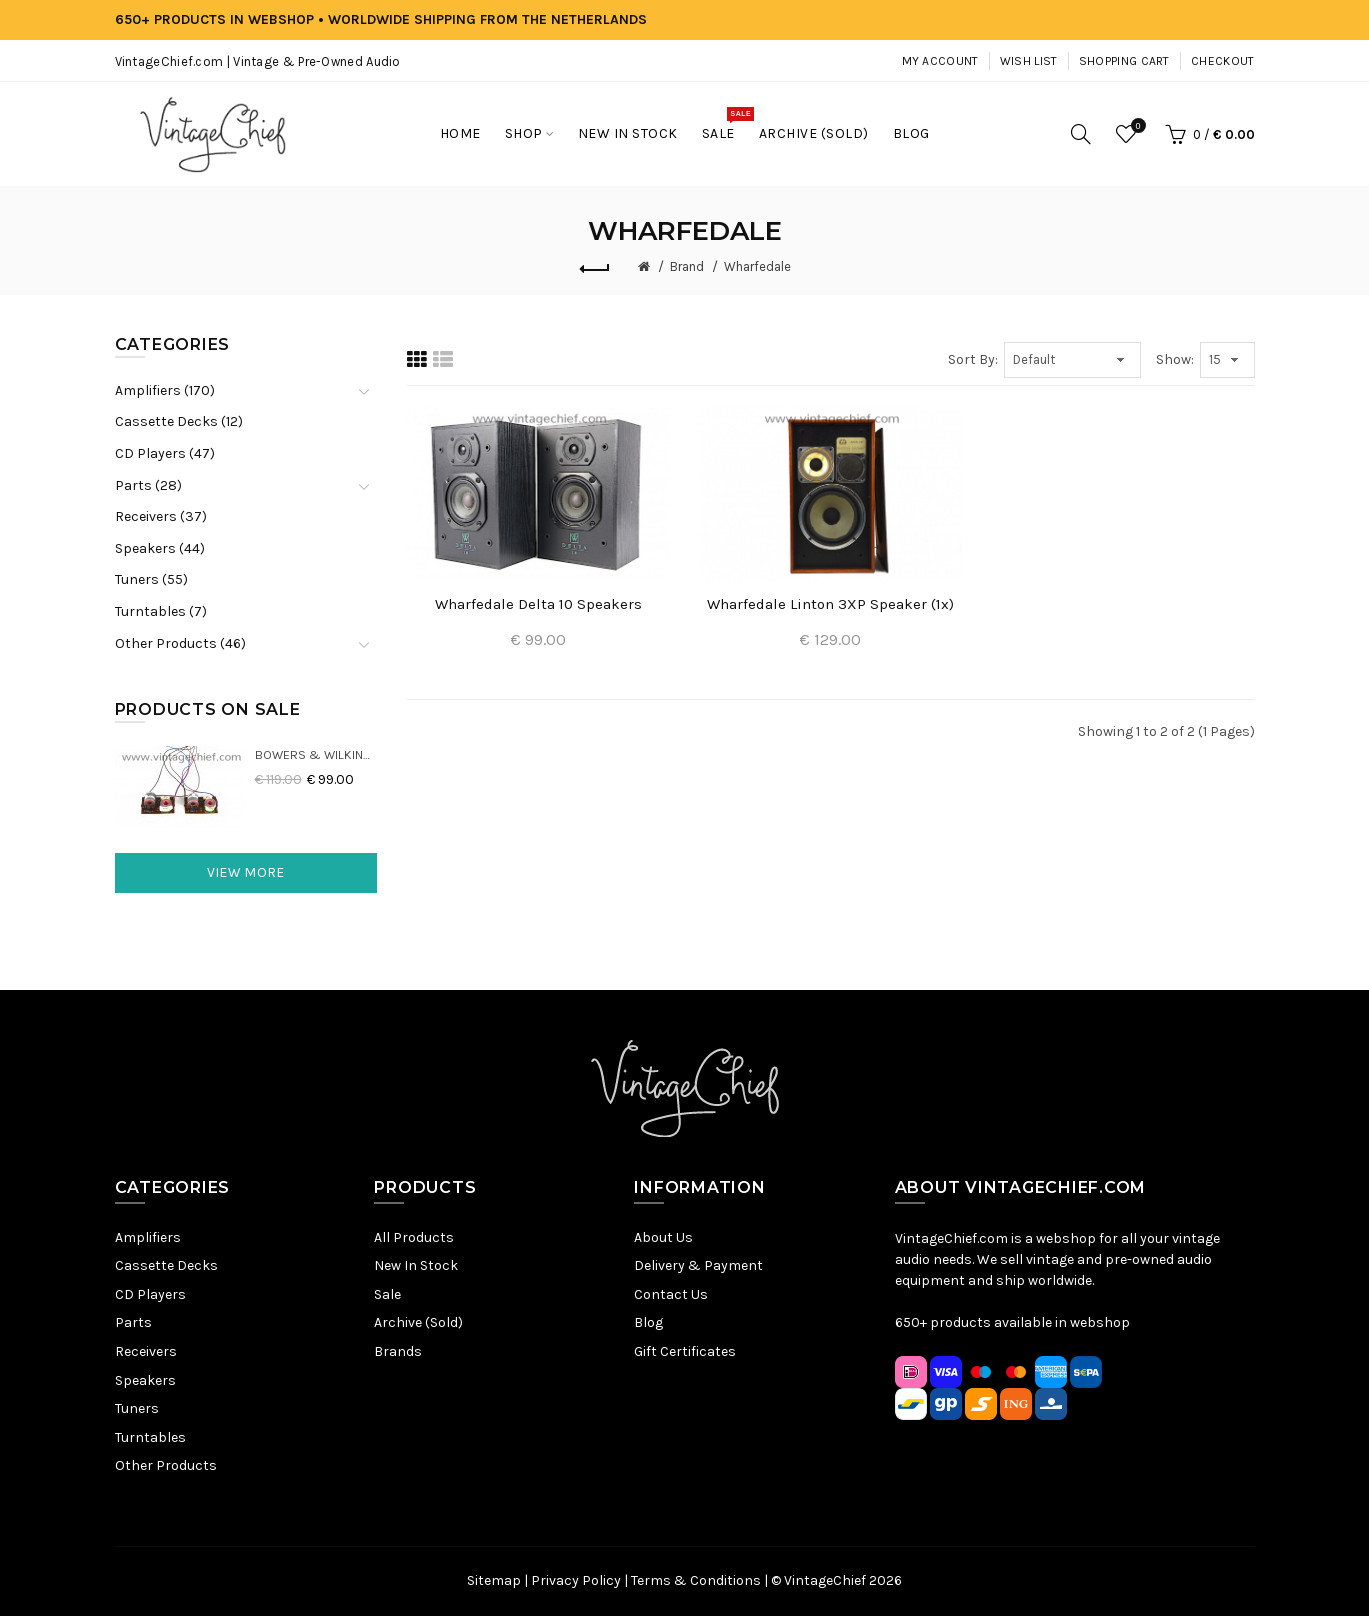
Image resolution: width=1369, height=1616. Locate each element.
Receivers (146, 1351)
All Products (414, 1237)
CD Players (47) (165, 453)
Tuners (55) (151, 579)
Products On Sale (208, 709)
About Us (663, 1237)
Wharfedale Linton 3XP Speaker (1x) (830, 604)
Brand (687, 266)
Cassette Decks (166, 1265)
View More (246, 872)
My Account (940, 61)
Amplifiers (148, 1237)
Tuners (137, 1408)
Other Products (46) (180, 643)
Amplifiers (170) (165, 390)
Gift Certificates (685, 1351)
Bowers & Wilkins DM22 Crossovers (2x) (316, 754)
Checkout (1222, 61)
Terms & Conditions (696, 1580)
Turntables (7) (161, 611)
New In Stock (416, 1265)
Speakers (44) (160, 548)
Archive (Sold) (418, 1322)
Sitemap (494, 1580)
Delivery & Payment (698, 1265)
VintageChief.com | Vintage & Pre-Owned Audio (258, 61)
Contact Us (671, 1294)
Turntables (150, 1437)
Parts (133, 1322)
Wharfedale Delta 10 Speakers (538, 604)
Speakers (145, 1380)
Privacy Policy (576, 1580)
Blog (648, 1322)
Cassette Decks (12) (179, 421)
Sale (387, 1294)
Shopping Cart (1124, 61)
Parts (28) (148, 485)
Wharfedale (757, 266)
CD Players (150, 1294)
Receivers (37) (161, 516)
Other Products (166, 1465)
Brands (398, 1351)
